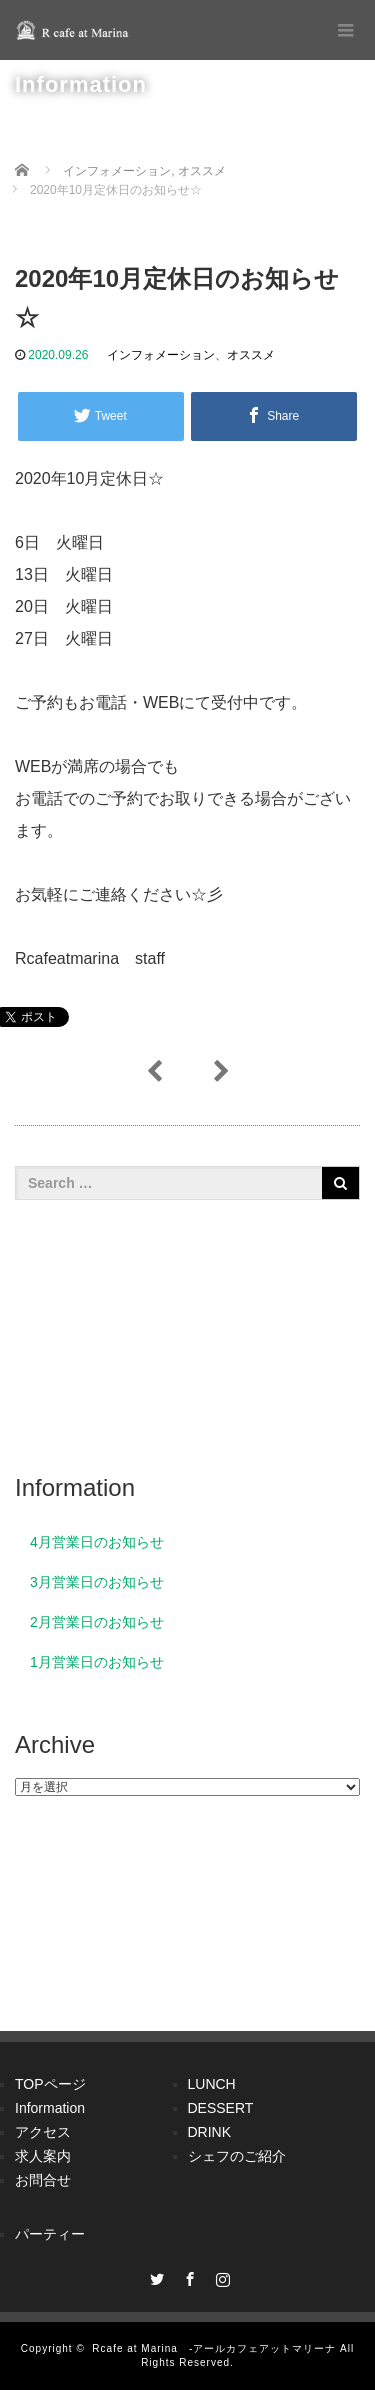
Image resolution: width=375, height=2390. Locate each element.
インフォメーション (161, 355)
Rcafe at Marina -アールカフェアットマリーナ (214, 2348)
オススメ (251, 355)
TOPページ (50, 2084)
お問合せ (43, 2180)
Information (50, 2108)
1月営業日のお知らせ (97, 1662)
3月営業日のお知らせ (97, 1582)
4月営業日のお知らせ (97, 1542)
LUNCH (212, 2084)
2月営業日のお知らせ (97, 1622)
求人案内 (43, 2156)
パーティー (50, 2234)
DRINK (210, 2132)
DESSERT (221, 2108)
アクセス (43, 2132)
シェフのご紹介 (237, 2156)
